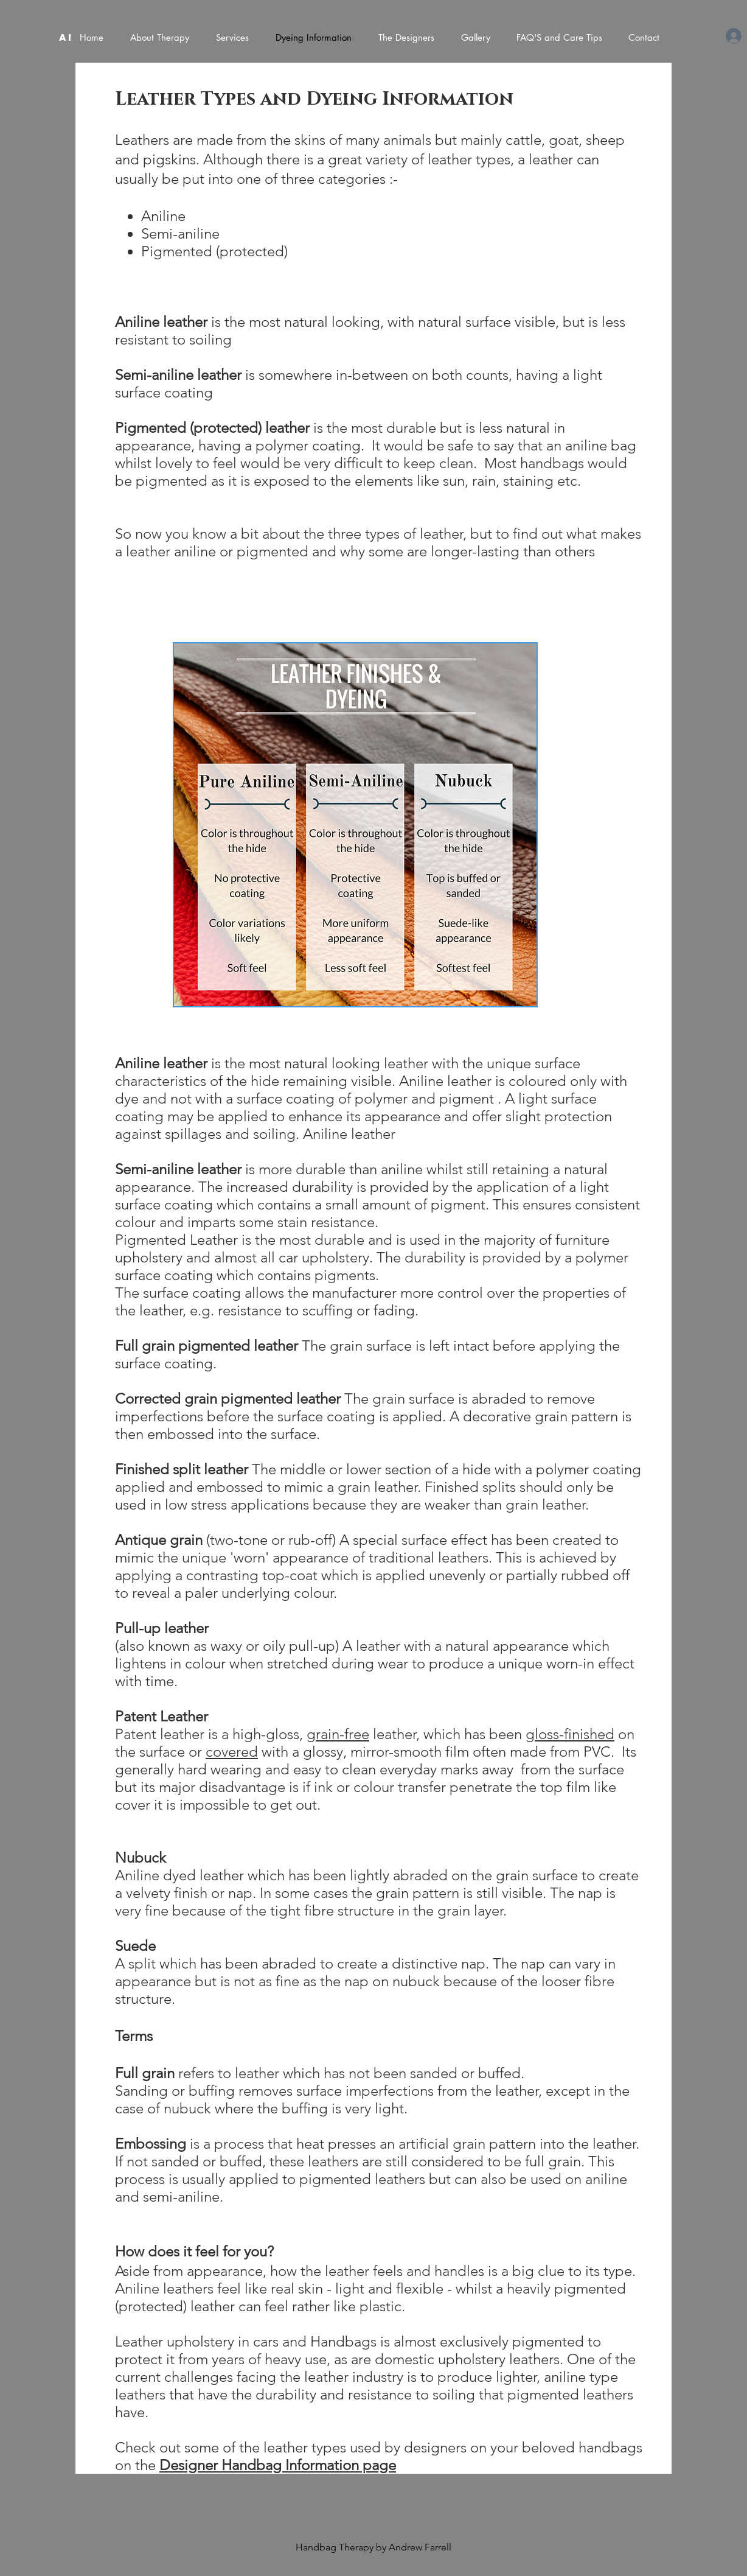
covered (232, 1751)
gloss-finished (570, 1734)
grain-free (338, 1734)
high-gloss (265, 1734)
